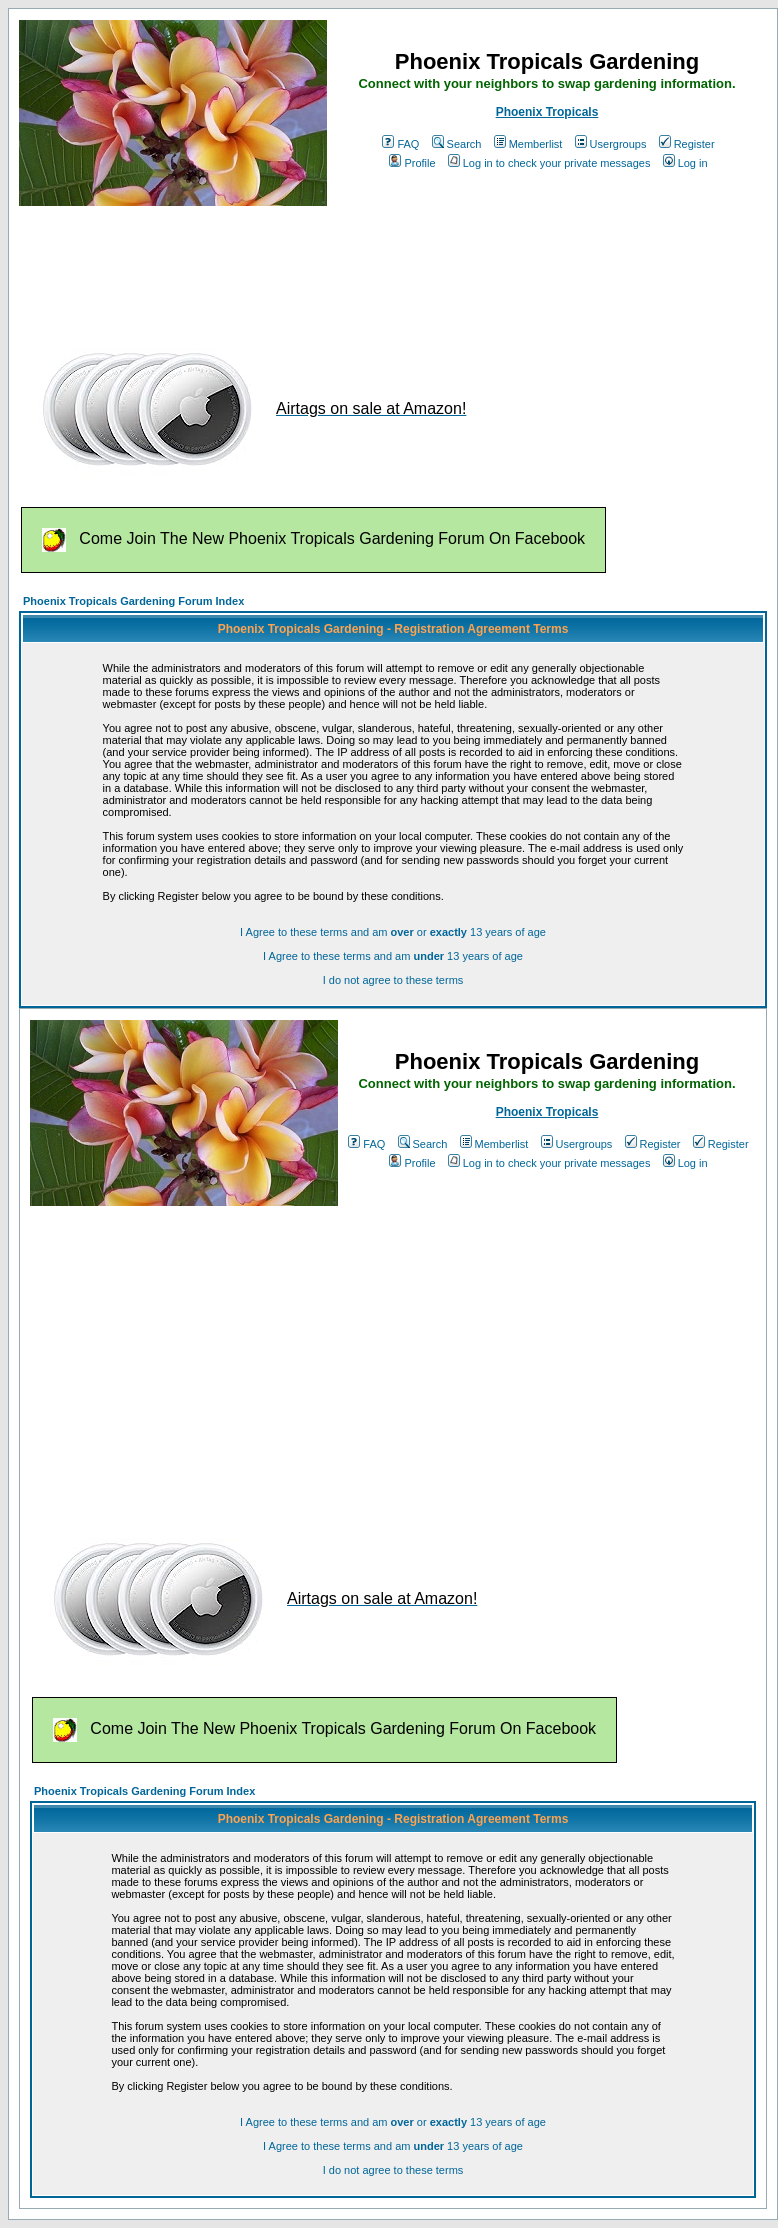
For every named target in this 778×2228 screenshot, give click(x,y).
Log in (685, 163)
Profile (412, 163)
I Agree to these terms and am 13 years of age (393, 956)
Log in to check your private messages (549, 163)
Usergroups (611, 144)
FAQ (400, 144)
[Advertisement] (383, 268)
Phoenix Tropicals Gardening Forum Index (133, 601)
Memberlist (528, 144)
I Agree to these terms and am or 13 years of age (393, 932)
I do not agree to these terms (393, 980)
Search (457, 144)
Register (687, 144)
